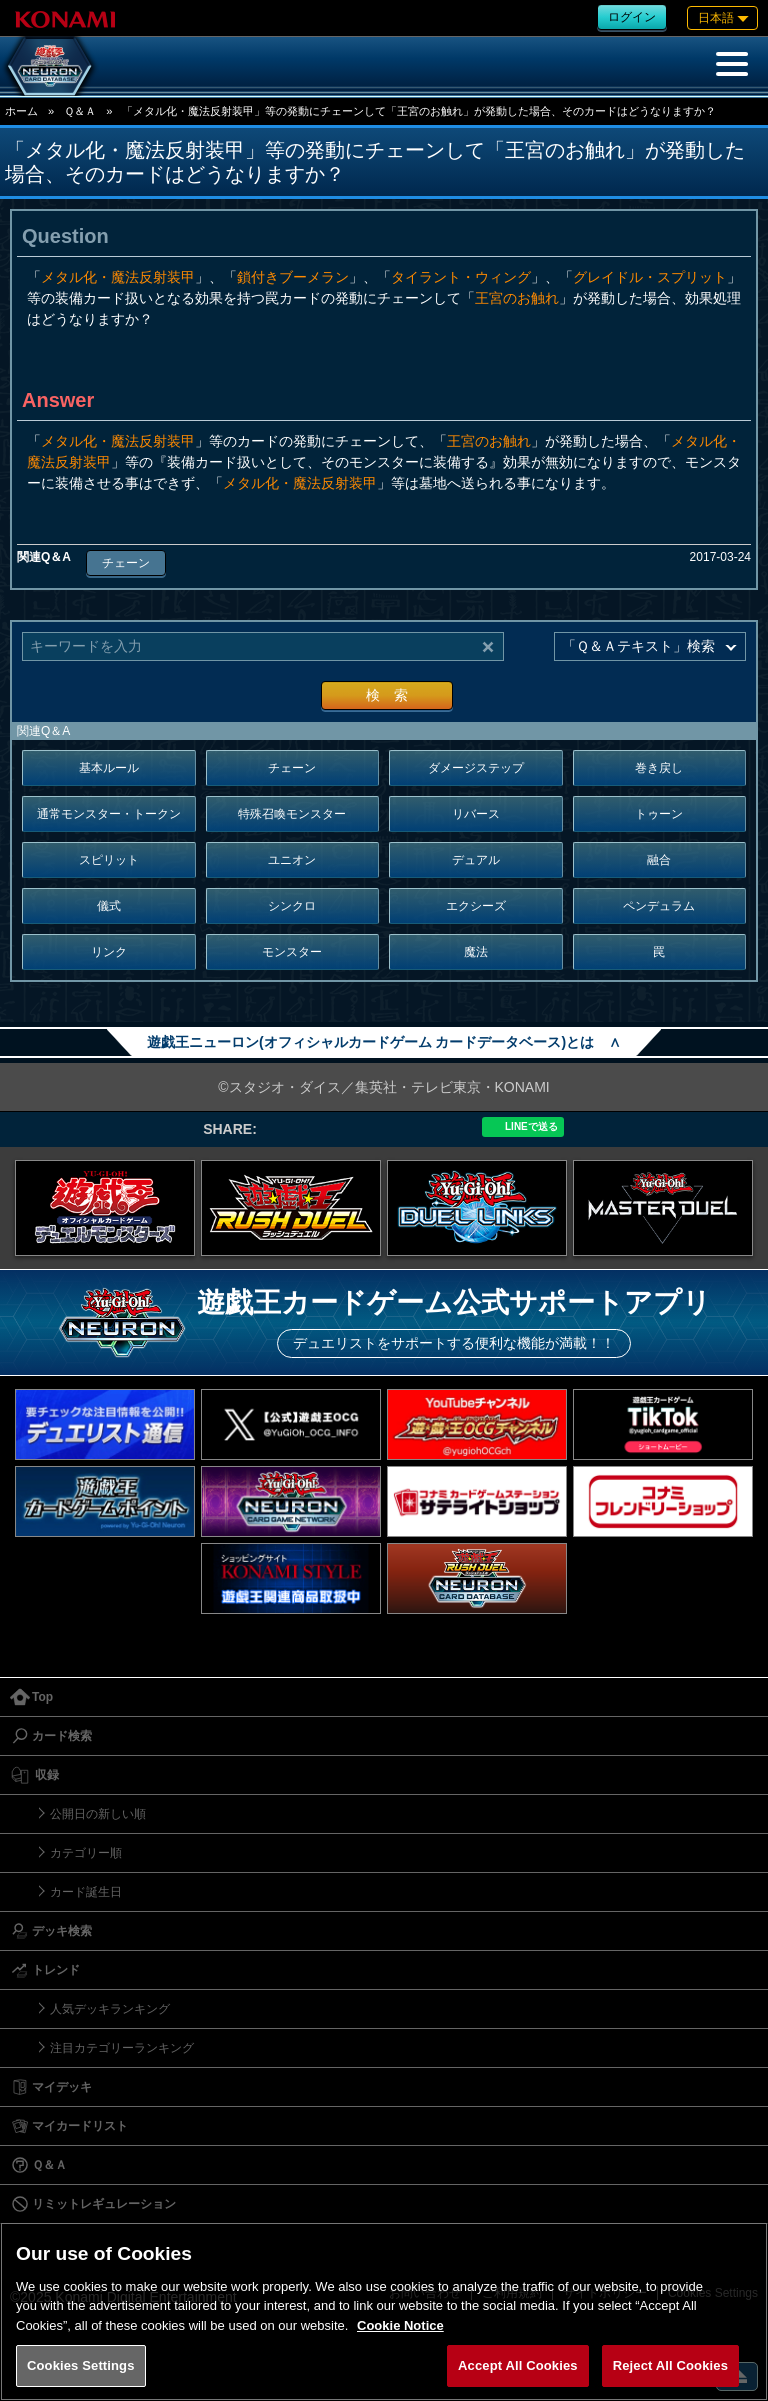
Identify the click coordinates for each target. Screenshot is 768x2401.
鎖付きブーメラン (293, 277)
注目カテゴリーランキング (122, 2048)
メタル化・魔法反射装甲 (118, 277)
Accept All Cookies (518, 2365)
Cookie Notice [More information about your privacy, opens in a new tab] (400, 2325)
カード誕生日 (86, 1892)
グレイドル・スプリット (650, 277)
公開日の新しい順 (98, 1814)
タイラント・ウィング (461, 277)
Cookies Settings (81, 2365)
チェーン (126, 563)
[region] (384, 2311)
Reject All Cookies (670, 2365)
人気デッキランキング (110, 2009)
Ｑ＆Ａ (80, 111)
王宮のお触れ (517, 298)
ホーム (21, 111)
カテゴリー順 (86, 1853)
